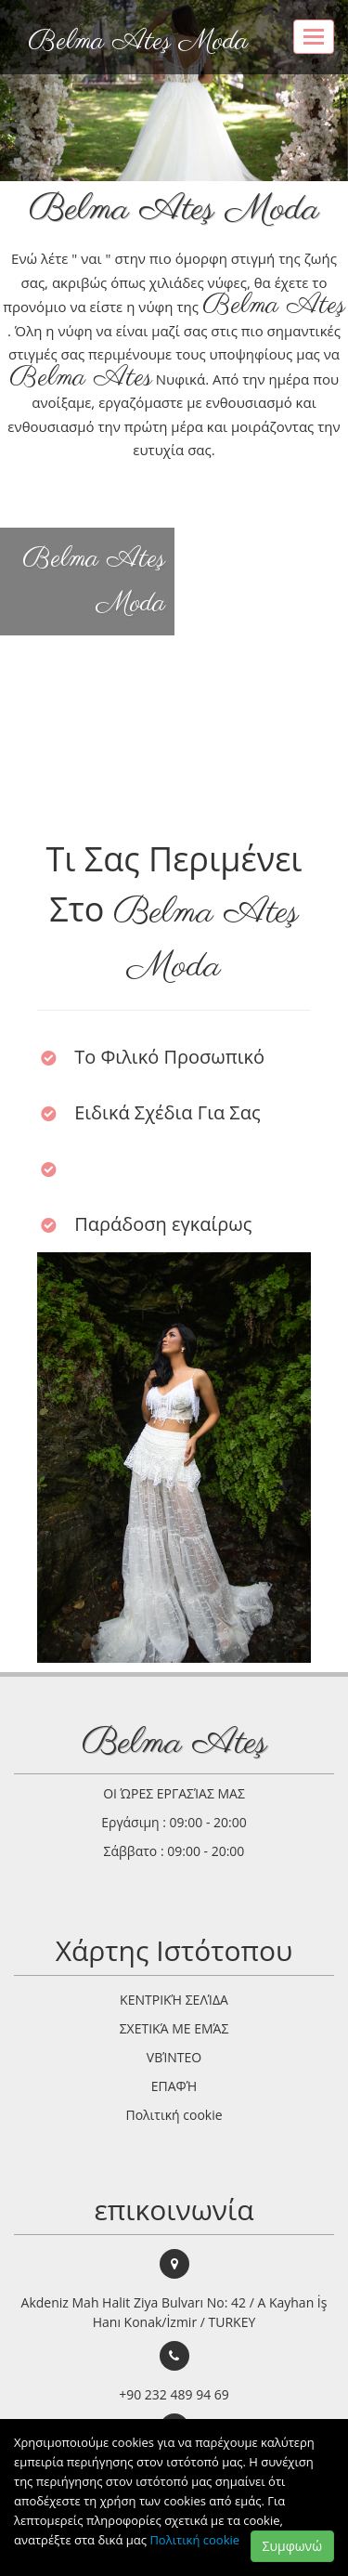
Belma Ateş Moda (138, 41)
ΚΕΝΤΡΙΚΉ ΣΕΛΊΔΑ (174, 1999)
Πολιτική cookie (194, 2539)
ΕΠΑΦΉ (174, 2086)
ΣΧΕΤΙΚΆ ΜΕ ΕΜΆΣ (174, 2028)
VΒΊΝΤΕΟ (174, 2057)
